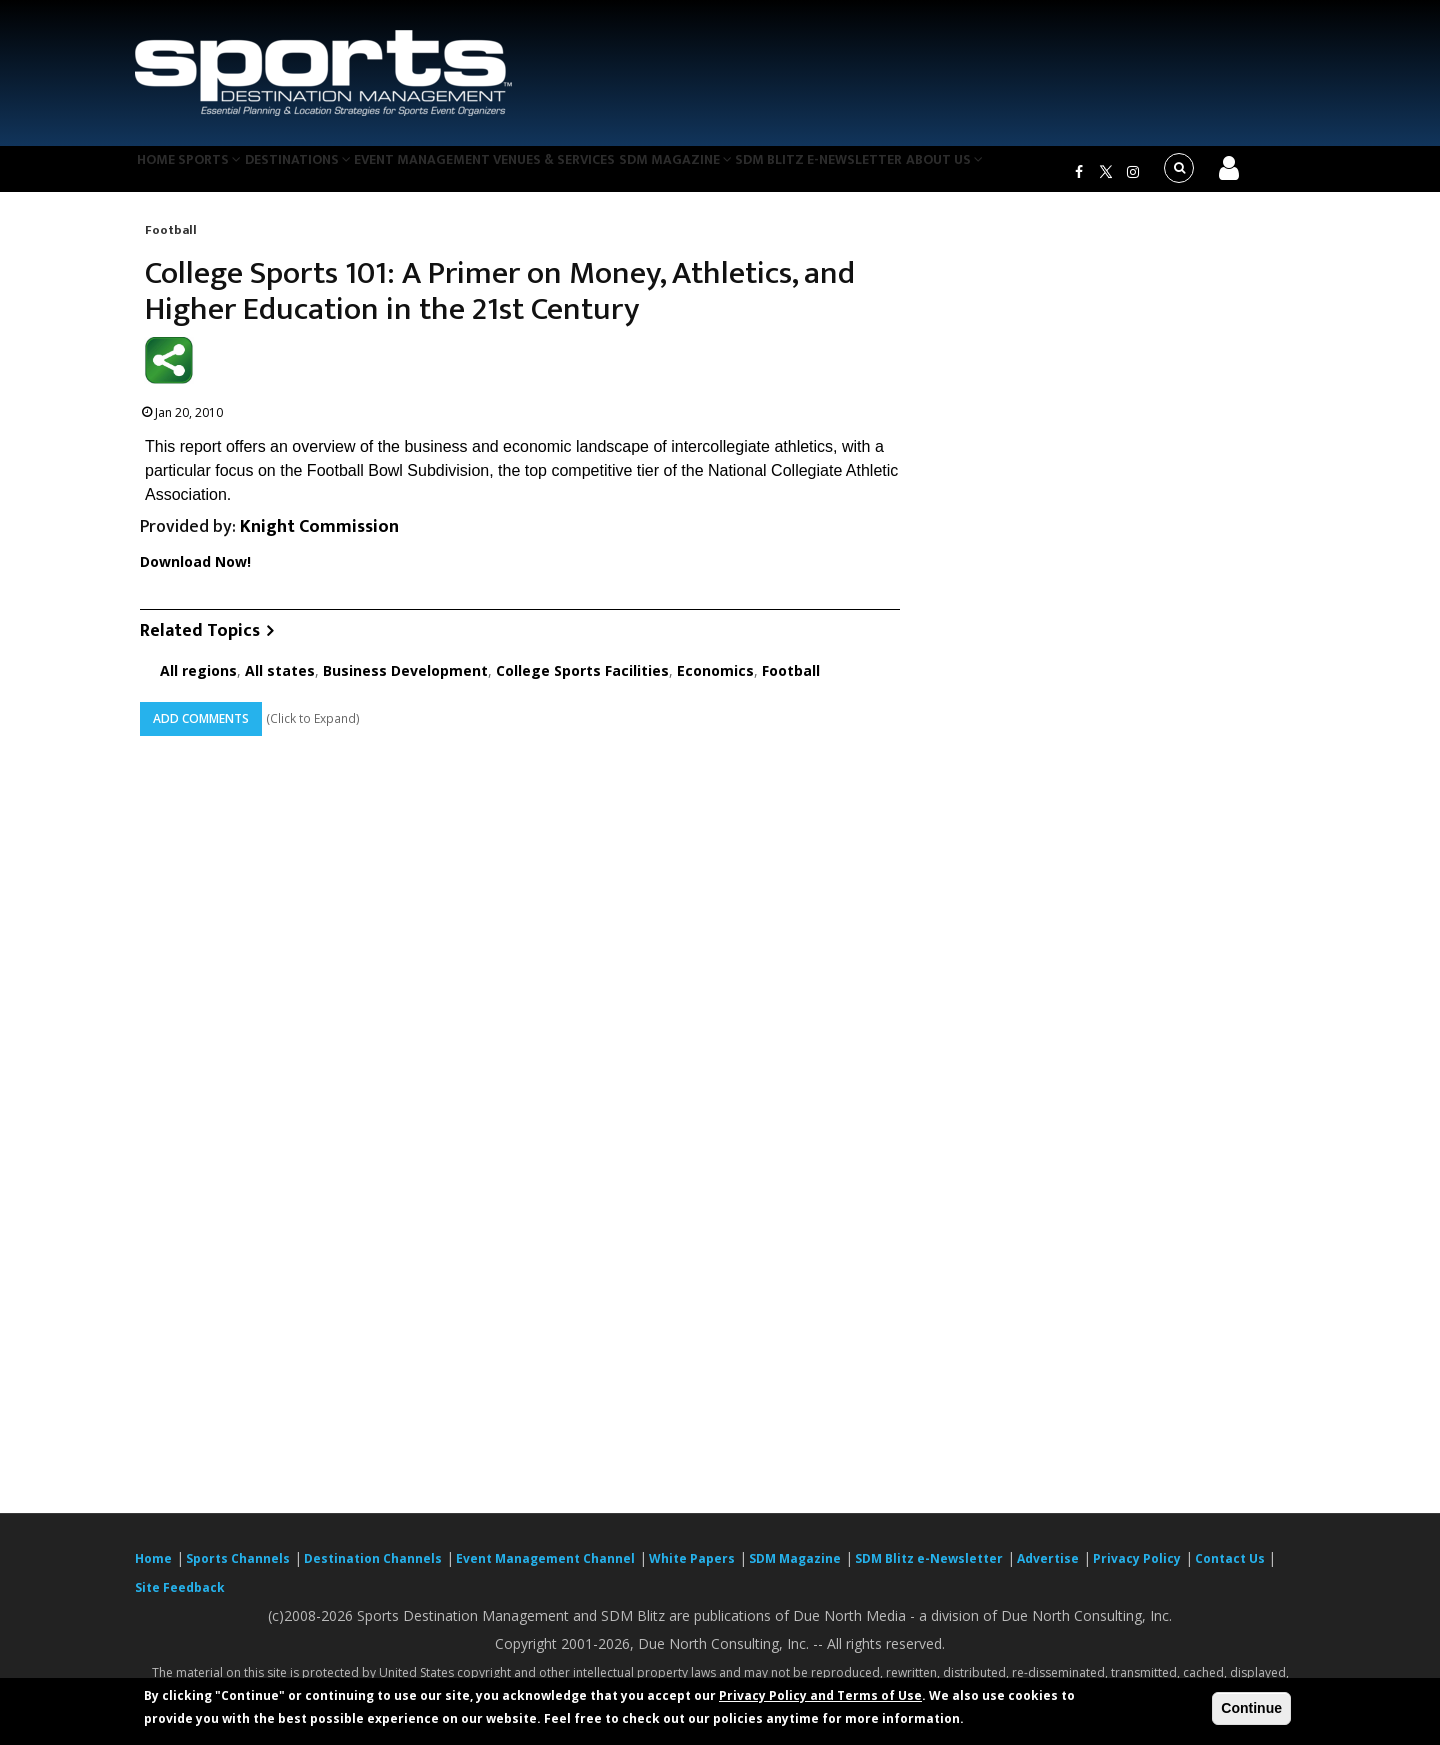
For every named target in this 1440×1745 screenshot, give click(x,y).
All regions (198, 682)
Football (171, 242)
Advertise (1048, 1570)
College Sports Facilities (582, 682)
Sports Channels (238, 1570)
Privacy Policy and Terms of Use (820, 1695)
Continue (1251, 1708)
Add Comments (201, 730)
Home (163, 174)
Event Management (468, 174)
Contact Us (1231, 1570)
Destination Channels (373, 1570)
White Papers (692, 1570)
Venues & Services (613, 174)
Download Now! (195, 573)
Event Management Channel (545, 1570)
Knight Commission (319, 540)
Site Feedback (180, 1599)
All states (280, 682)
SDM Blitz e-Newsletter (898, 174)
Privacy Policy (1137, 1570)
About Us (1034, 174)
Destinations (333, 174)
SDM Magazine (747, 174)
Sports (232, 174)
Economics (715, 682)
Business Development (405, 682)
